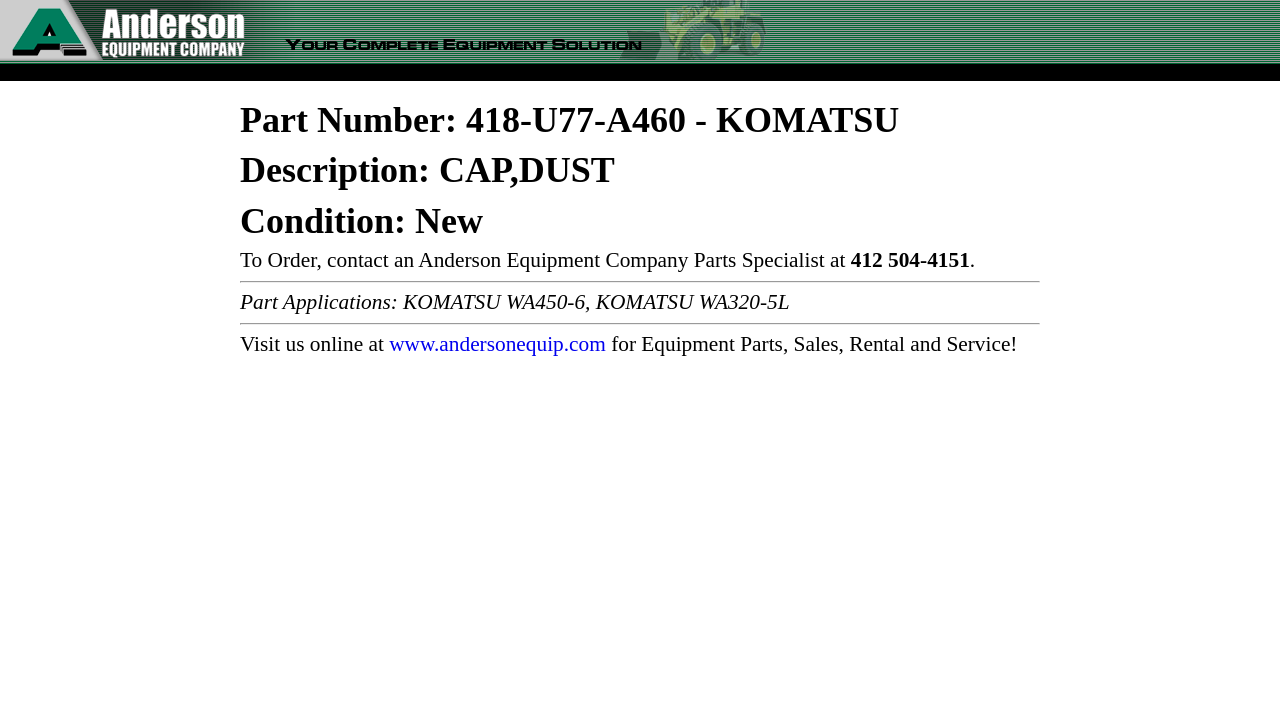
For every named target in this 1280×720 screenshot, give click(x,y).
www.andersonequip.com (497, 344)
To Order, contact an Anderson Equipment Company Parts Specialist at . (607, 260)
